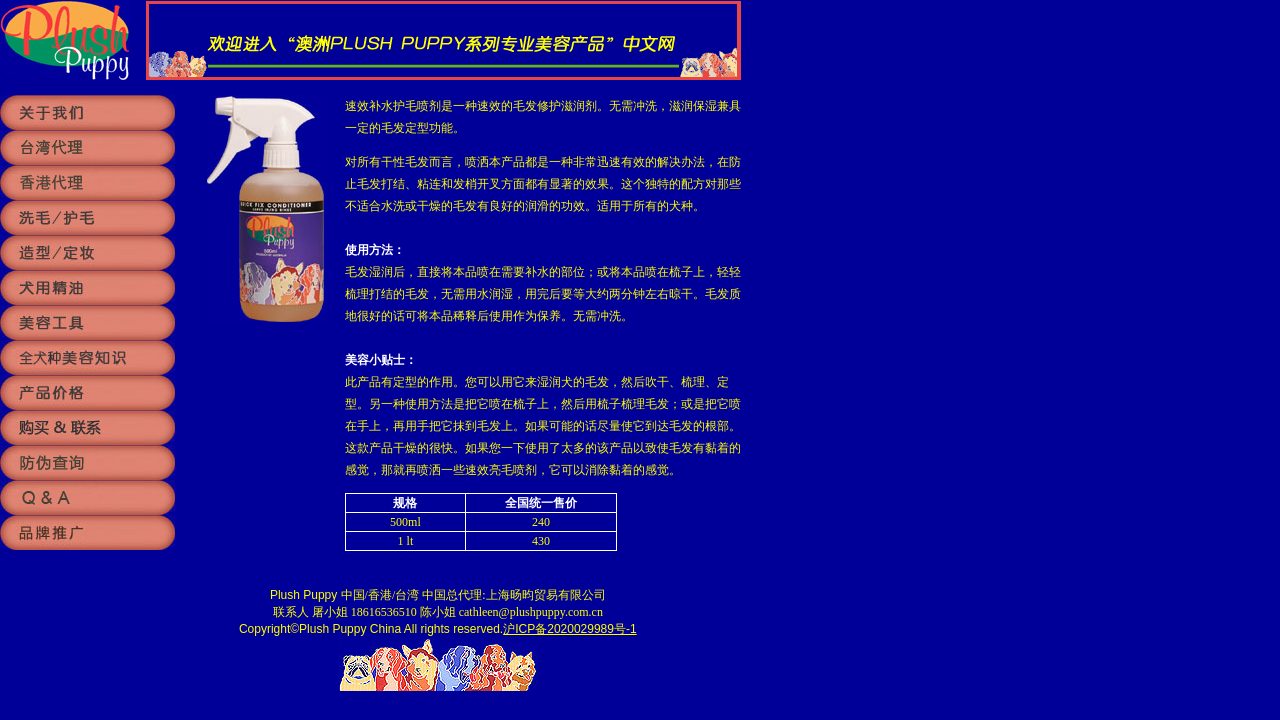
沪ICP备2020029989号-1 (569, 629)
